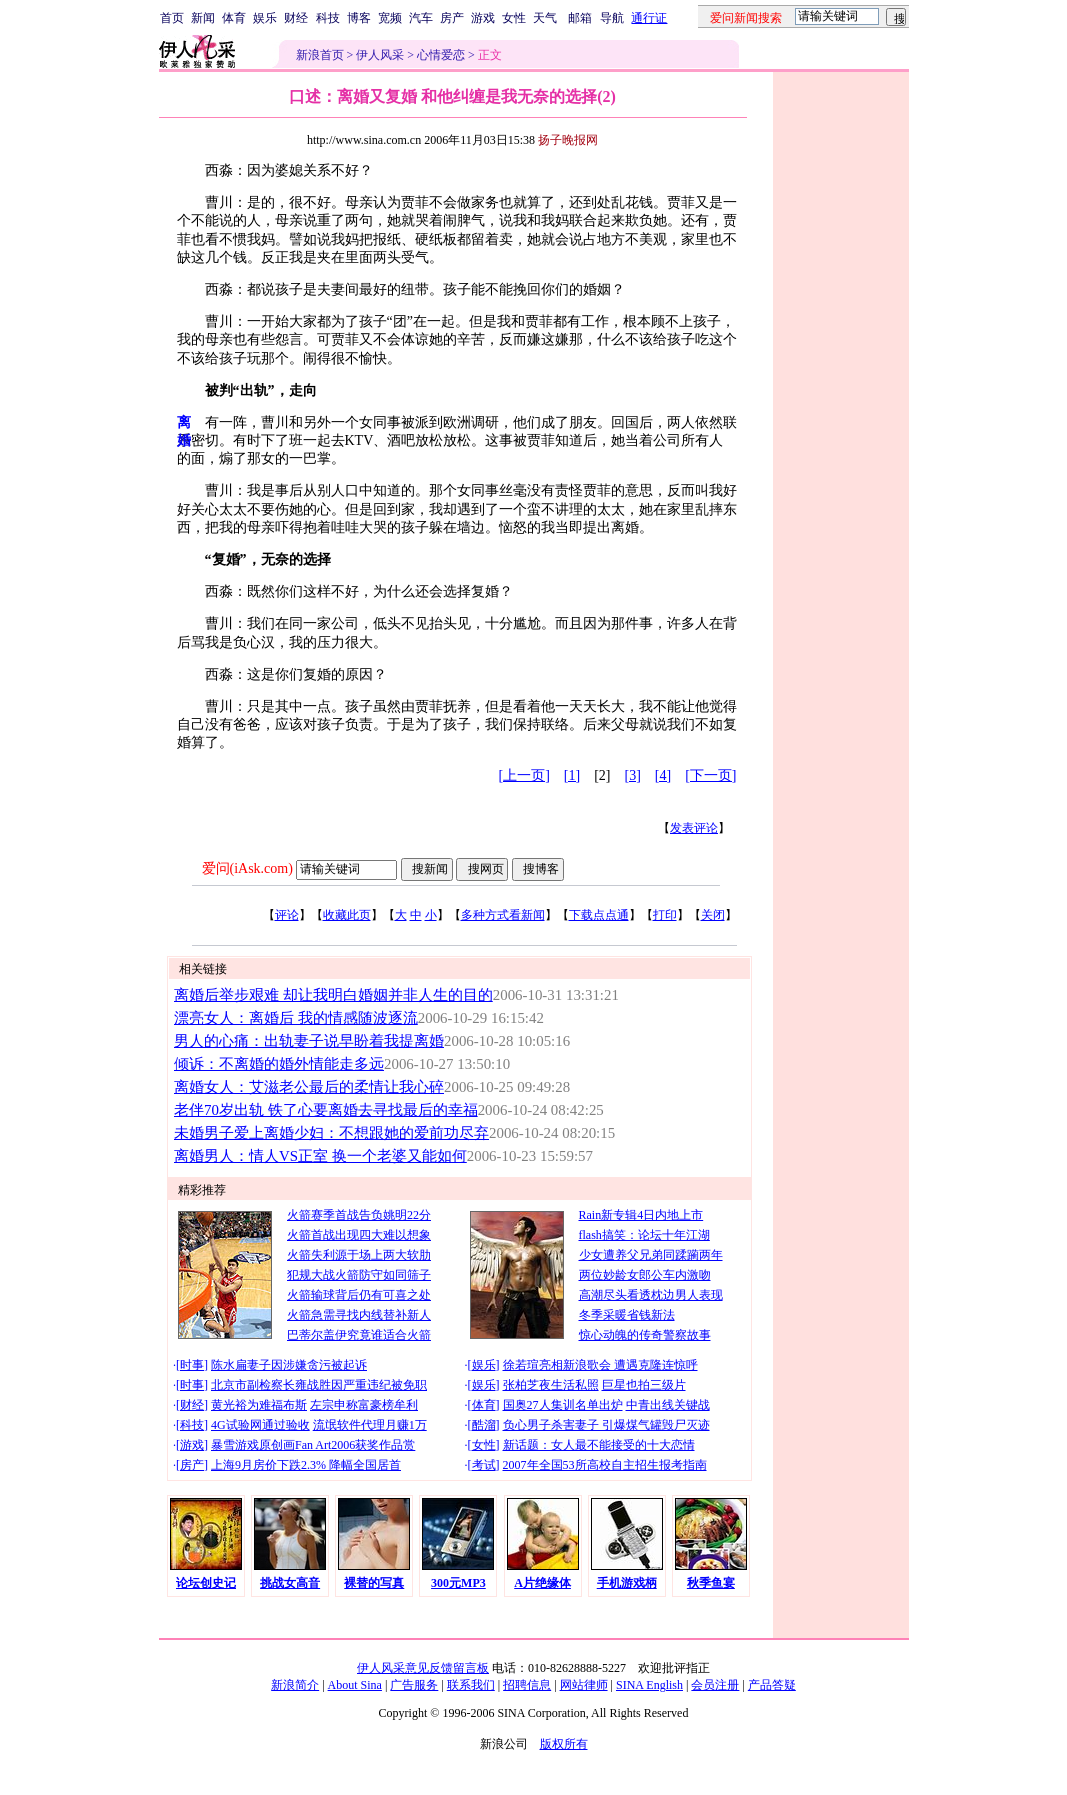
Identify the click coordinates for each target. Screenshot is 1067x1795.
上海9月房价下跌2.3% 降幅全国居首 (306, 1465)
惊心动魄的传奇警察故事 (645, 1335)
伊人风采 (380, 55)
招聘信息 (527, 1685)
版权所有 (564, 1744)
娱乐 (265, 18)
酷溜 (484, 1425)
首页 (172, 18)
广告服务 (414, 1685)
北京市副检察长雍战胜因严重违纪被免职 (319, 1385)
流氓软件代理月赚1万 (370, 1425)
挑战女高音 (290, 1583)
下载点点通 (599, 915)
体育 (234, 18)
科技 (328, 18)
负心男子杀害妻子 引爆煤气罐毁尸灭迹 (606, 1425)
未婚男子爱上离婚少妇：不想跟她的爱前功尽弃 (331, 1133)
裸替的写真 (374, 1583)
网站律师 (584, 1685)
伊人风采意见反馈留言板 (423, 1668)
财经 (296, 18)
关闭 (713, 915)
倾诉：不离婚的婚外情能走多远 (279, 1064)
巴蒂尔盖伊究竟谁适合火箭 (359, 1335)
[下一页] (710, 775)
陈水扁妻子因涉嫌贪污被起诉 (289, 1365)
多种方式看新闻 (503, 915)
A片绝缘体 (542, 1583)
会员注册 (715, 1685)
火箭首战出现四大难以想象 (359, 1235)
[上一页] (524, 775)
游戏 (483, 18)
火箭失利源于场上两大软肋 (359, 1255)
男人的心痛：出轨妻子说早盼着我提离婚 (309, 1041)
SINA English (649, 1685)
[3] (633, 775)
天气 (545, 18)
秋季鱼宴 (711, 1583)
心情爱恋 (441, 55)
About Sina (355, 1685)
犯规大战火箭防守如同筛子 (359, 1275)
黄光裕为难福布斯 (259, 1405)
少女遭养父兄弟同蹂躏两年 (651, 1255)
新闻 (203, 18)
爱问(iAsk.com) (247, 868)
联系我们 (471, 1685)
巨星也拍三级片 (644, 1385)
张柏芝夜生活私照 (551, 1385)
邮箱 (580, 18)
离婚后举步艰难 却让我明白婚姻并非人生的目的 (333, 995)
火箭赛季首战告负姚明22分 (359, 1215)
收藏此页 (347, 915)
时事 (192, 1365)
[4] (663, 775)
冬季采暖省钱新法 (627, 1315)
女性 (514, 18)
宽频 (390, 18)
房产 (452, 18)
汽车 (421, 18)
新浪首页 (320, 55)
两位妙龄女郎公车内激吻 (645, 1275)
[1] (572, 775)
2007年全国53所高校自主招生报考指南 (605, 1465)
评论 (287, 915)
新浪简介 (295, 1685)
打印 (665, 915)
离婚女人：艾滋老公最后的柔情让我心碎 (309, 1087)
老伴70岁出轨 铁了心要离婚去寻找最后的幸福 (326, 1110)
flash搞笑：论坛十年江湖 (644, 1235)
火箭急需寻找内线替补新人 (359, 1315)
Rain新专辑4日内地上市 (641, 1215)
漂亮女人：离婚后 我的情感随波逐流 (296, 1018)
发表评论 (694, 828)
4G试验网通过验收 (260, 1425)
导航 (612, 18)
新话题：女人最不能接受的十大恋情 (599, 1445)
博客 (359, 18)
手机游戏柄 (627, 1583)
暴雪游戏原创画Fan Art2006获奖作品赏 (313, 1445)
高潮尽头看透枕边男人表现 (651, 1295)
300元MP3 (458, 1583)
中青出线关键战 (668, 1405)
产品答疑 (772, 1685)
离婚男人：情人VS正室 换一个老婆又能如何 (320, 1156)
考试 (484, 1465)
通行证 (649, 18)
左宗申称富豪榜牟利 (364, 1405)
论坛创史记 (206, 1583)
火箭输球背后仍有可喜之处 (359, 1295)
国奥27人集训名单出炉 (563, 1405)
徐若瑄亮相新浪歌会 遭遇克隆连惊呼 (600, 1365)
